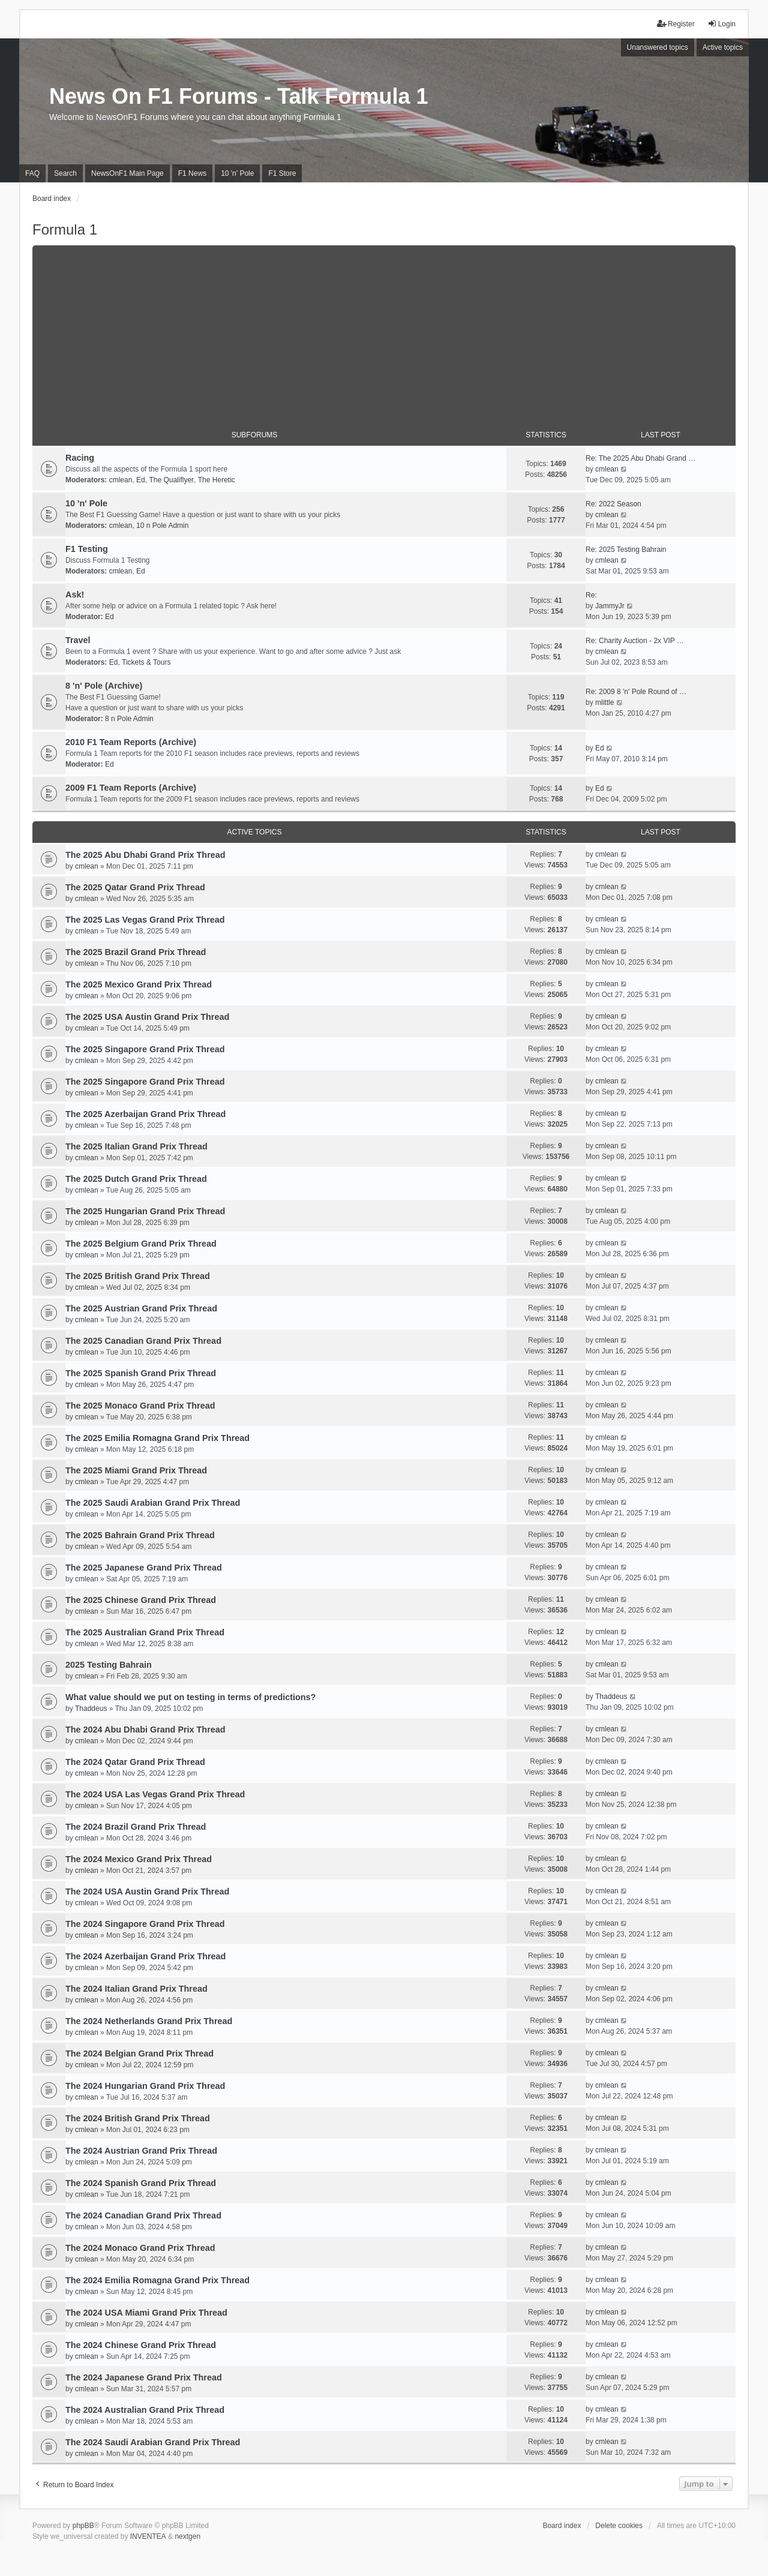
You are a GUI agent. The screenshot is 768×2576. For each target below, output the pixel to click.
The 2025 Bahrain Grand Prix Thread (140, 1535)
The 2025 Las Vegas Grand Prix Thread (145, 919)
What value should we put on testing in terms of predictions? (190, 1697)
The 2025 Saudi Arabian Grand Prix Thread (152, 1503)
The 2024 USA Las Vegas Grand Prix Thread (155, 1794)
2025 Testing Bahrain (108, 1665)
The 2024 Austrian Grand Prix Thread (141, 2150)
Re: (591, 595)
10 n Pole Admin (162, 525)
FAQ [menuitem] (32, 173)
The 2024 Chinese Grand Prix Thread (140, 2345)
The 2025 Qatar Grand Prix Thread (135, 887)
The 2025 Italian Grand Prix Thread (136, 1146)
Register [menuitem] (676, 23)
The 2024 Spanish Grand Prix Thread (140, 2183)
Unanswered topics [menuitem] (657, 47)
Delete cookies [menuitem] (619, 2525)
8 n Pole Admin (129, 718)
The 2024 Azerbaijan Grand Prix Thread (145, 1956)
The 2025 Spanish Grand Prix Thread (140, 1373)
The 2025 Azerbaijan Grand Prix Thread (145, 1114)
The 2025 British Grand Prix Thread (137, 1276)
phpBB (83, 2525)
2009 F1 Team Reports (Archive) (130, 787)
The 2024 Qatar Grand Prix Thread (135, 1762)
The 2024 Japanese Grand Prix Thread (143, 2377)
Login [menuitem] (721, 23)
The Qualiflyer (171, 480)
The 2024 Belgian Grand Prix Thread (139, 2053)
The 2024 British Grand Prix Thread (137, 2118)
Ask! (74, 594)
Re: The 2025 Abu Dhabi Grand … (640, 458)
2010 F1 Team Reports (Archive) (130, 742)
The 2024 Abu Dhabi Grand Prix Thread (145, 1729)
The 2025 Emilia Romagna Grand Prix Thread (157, 1438)
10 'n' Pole (86, 503)
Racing (79, 458)
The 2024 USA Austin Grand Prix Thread (147, 1891)
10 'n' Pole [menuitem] (237, 173)
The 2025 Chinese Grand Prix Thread (140, 1600)
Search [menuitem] (65, 173)
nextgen (187, 2536)
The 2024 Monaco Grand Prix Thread (140, 2248)
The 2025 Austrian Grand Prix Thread (141, 1308)
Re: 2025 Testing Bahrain (626, 549)
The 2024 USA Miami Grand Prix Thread (146, 2312)
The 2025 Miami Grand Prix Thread (136, 1470)
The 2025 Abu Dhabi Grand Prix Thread (145, 855)
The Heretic (216, 480)
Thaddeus (91, 1708)
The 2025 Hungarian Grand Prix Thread (145, 1211)
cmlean (121, 480)
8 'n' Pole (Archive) (103, 685)
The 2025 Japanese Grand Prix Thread (143, 1567)
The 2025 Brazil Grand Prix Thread (135, 952)
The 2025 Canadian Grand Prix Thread (143, 1341)
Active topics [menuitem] (723, 47)
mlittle (604, 702)
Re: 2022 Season (613, 504)
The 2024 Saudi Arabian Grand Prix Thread (152, 2442)
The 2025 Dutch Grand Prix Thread (136, 1179)
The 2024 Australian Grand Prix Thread (144, 2410)
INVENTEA (148, 2536)
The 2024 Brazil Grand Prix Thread (135, 1827)
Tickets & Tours (146, 662)
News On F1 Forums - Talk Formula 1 (238, 96)
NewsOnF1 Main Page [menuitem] (127, 173)
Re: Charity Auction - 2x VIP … (635, 641)
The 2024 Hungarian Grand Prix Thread (145, 2086)
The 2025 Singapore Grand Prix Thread (145, 1049)
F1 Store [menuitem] (282, 173)
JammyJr (610, 606)
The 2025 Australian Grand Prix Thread (144, 1632)
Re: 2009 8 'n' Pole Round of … (636, 691)
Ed (140, 480)
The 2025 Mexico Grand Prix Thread (138, 984)
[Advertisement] (384, 329)
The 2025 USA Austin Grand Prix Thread (147, 1017)
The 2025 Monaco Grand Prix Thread (140, 1405)
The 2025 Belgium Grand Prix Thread (141, 1243)
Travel (78, 640)
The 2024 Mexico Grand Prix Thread (138, 1859)
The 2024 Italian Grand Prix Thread (136, 1988)
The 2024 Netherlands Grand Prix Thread (148, 2021)
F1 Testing (86, 549)
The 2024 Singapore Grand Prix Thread (145, 1924)
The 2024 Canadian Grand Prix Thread (143, 2215)
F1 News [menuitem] (192, 173)
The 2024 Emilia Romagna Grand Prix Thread (157, 2280)
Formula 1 (64, 229)
